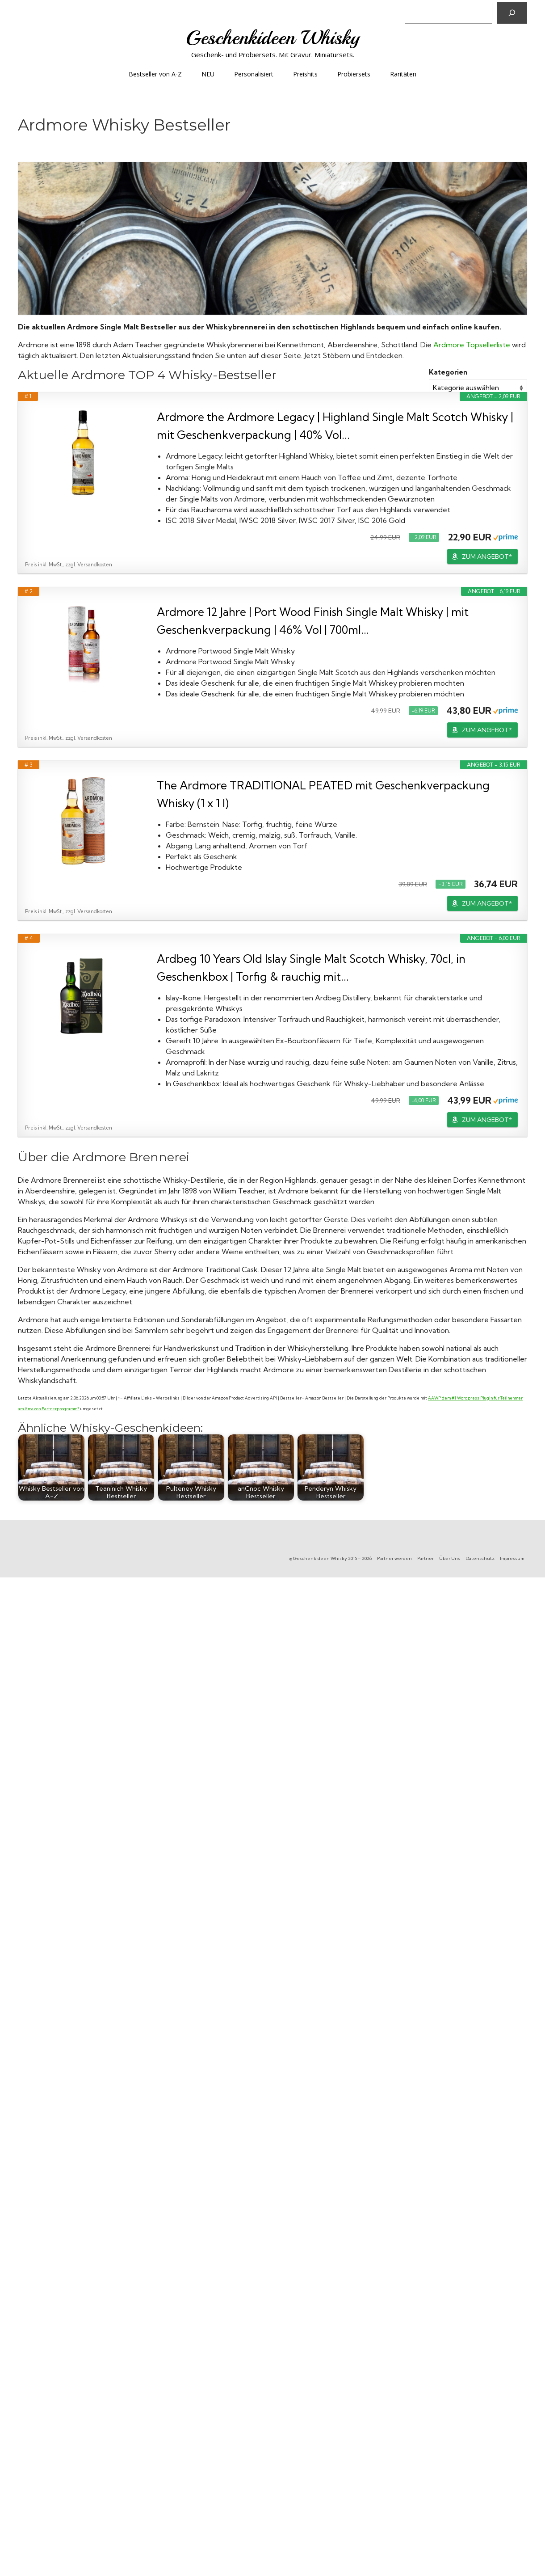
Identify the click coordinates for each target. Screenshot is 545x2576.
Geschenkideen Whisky (273, 38)
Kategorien (448, 372)
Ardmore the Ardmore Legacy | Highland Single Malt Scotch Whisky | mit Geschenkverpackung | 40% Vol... (335, 426)
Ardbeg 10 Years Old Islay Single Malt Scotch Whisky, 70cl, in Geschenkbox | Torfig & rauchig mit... (311, 967)
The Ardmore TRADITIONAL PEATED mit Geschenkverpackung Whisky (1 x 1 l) (323, 794)
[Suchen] (512, 13)
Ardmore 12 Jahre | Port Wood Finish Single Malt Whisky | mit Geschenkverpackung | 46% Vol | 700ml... (313, 621)
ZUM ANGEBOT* (487, 556)
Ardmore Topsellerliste (471, 344)
